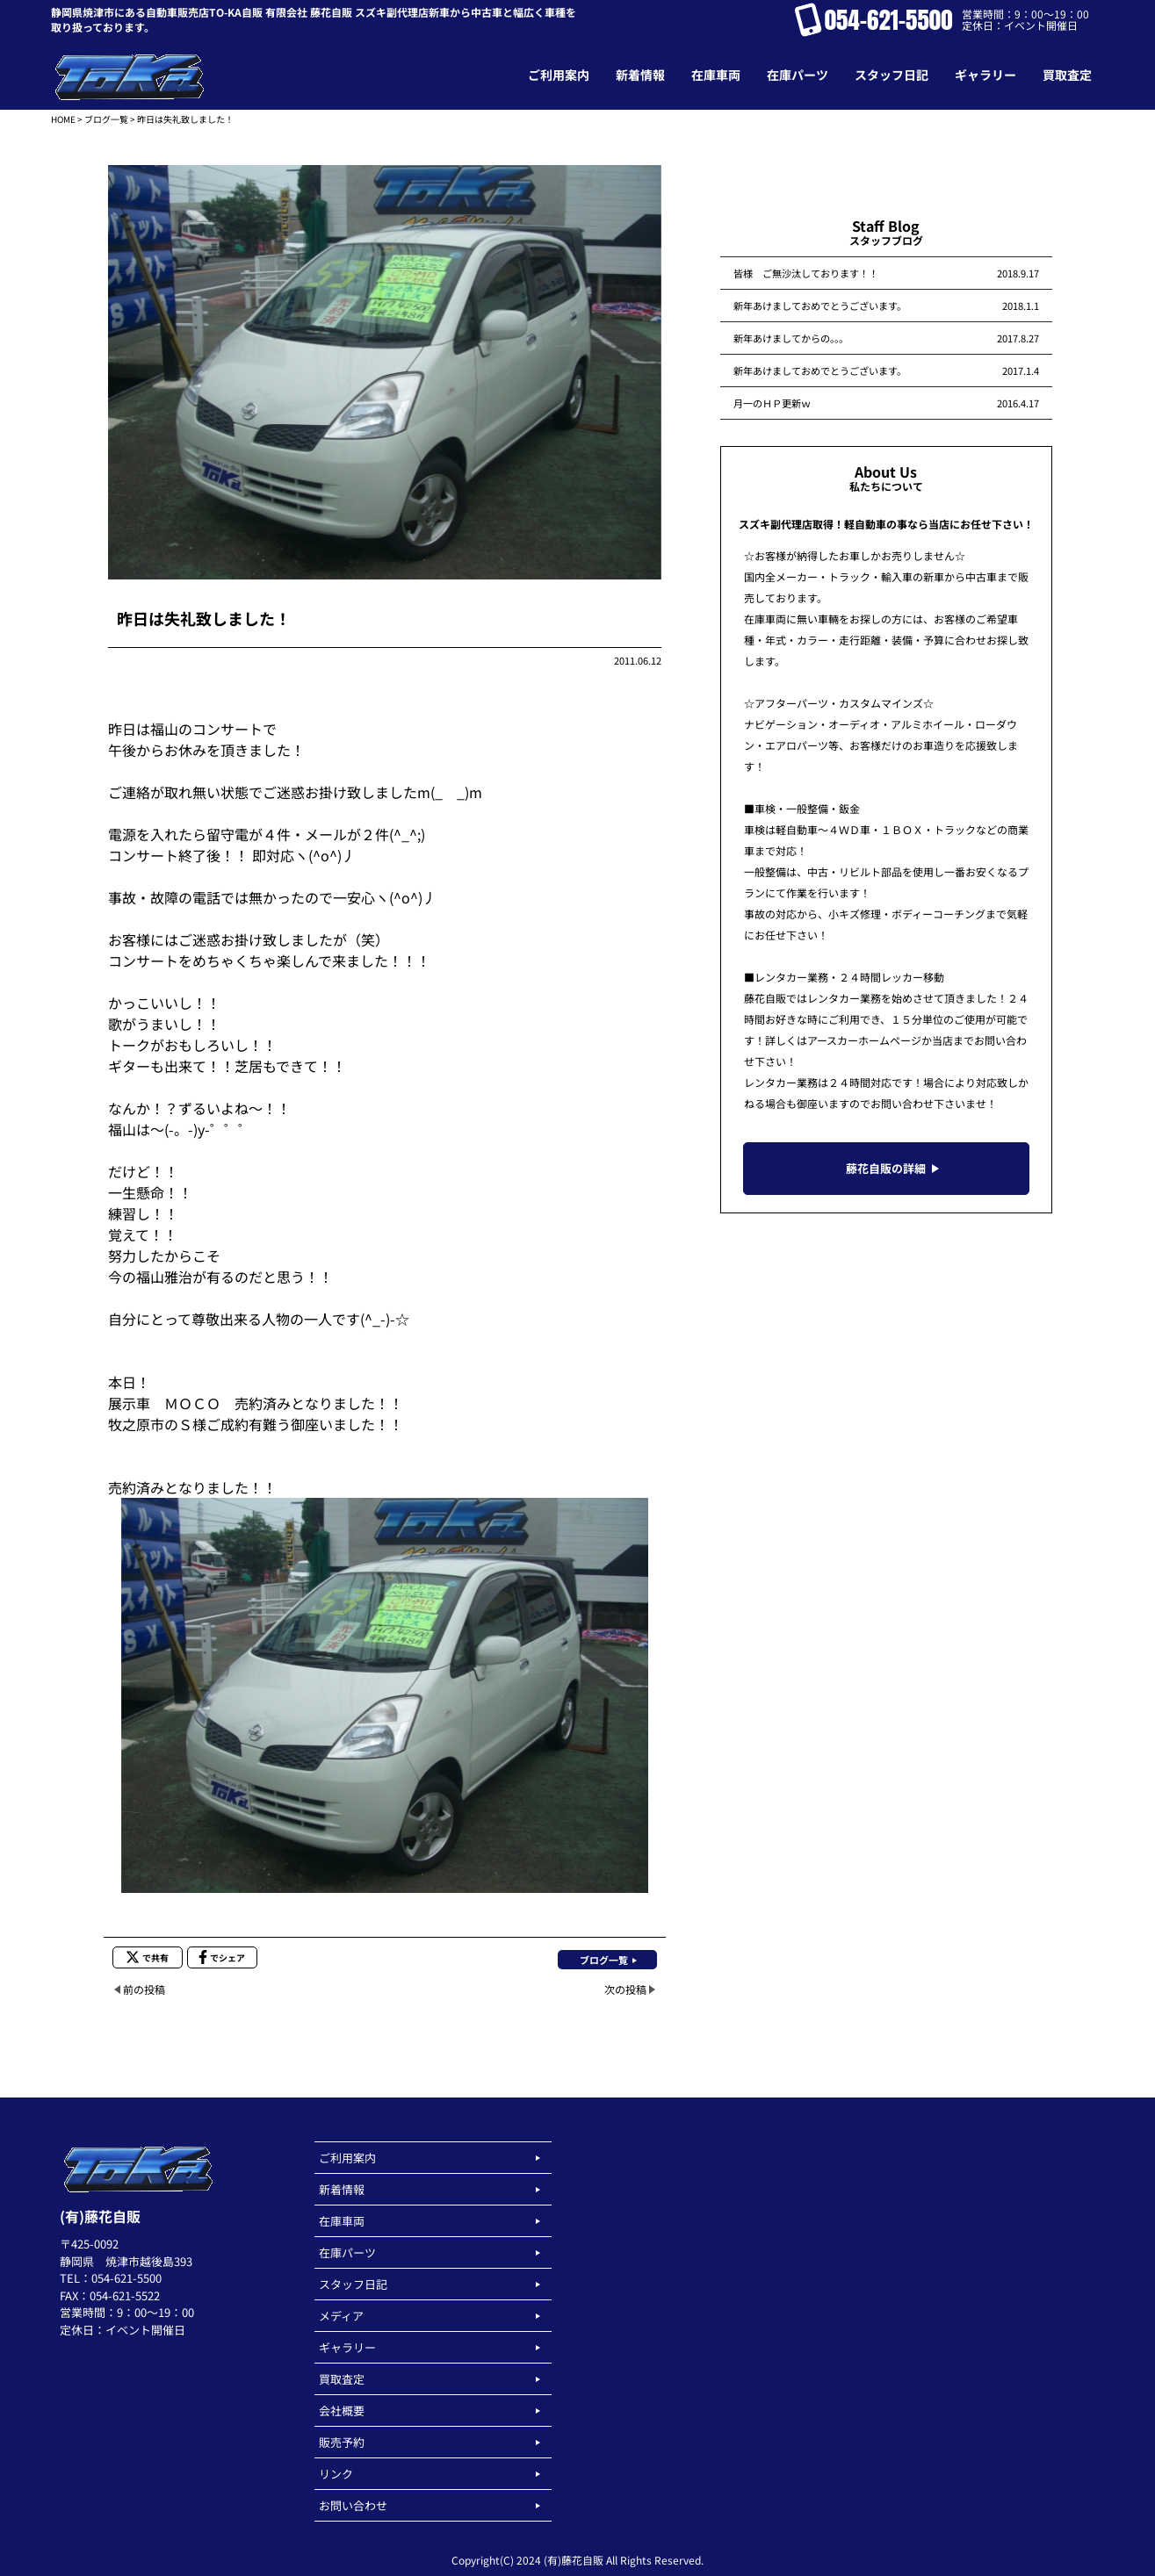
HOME (63, 119)
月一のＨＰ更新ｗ (772, 403)
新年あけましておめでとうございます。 (819, 306)
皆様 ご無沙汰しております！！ (805, 273)
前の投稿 (144, 1989)
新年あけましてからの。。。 (790, 338)
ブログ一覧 (106, 119)
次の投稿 (625, 1989)
